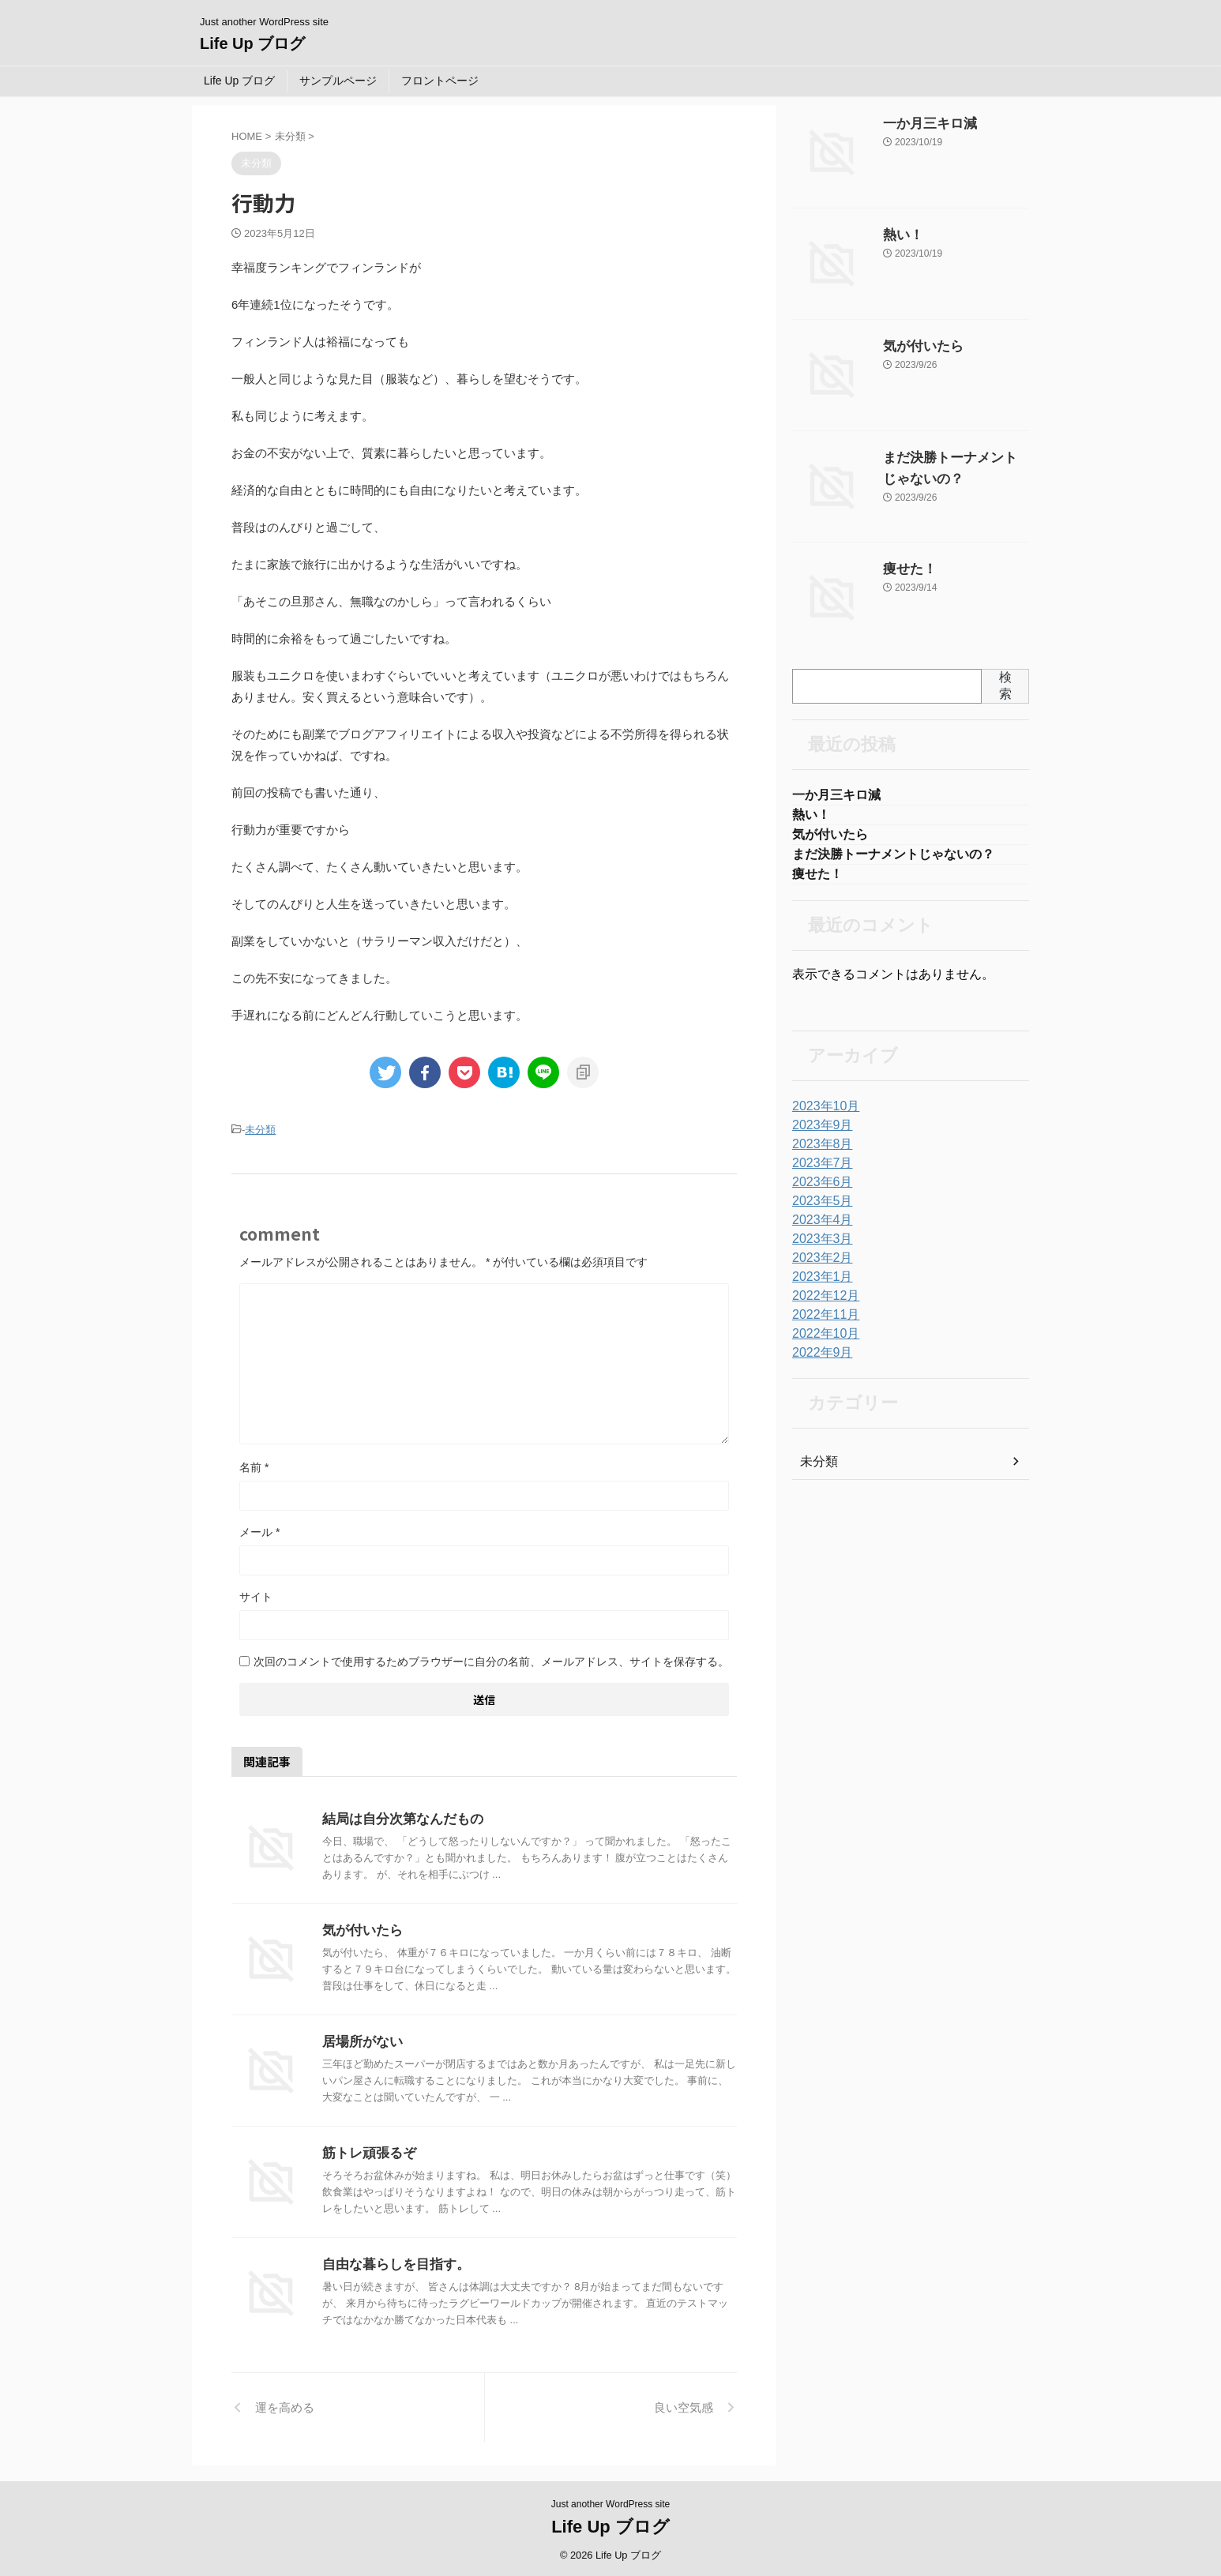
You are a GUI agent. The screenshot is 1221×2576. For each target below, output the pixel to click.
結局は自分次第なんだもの (398, 1816)
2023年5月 (818, 1209)
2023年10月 (821, 1114)
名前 (254, 1465)
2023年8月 (818, 1152)
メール (259, 1529)
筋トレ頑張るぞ (366, 2150)
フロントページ (440, 80)
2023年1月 (818, 1285)
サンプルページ (338, 80)
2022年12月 (821, 1303)
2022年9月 (818, 1360)
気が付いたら (360, 1928)
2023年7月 (818, 1171)
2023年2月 (818, 1266)
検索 (1005, 685)
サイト (255, 1594)
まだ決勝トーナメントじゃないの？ (893, 859)
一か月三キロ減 (921, 124)
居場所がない (360, 2039)
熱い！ (899, 235)
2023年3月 (818, 1247)
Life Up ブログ (252, 43)
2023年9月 (818, 1133)
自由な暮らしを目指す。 (391, 2262)
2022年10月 (821, 1341)
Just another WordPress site (611, 2501)
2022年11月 (821, 1322)
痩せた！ (905, 569)
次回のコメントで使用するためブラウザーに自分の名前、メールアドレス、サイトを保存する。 (491, 1659)
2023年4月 (818, 1228)
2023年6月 (818, 1190)
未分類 (260, 1129)
